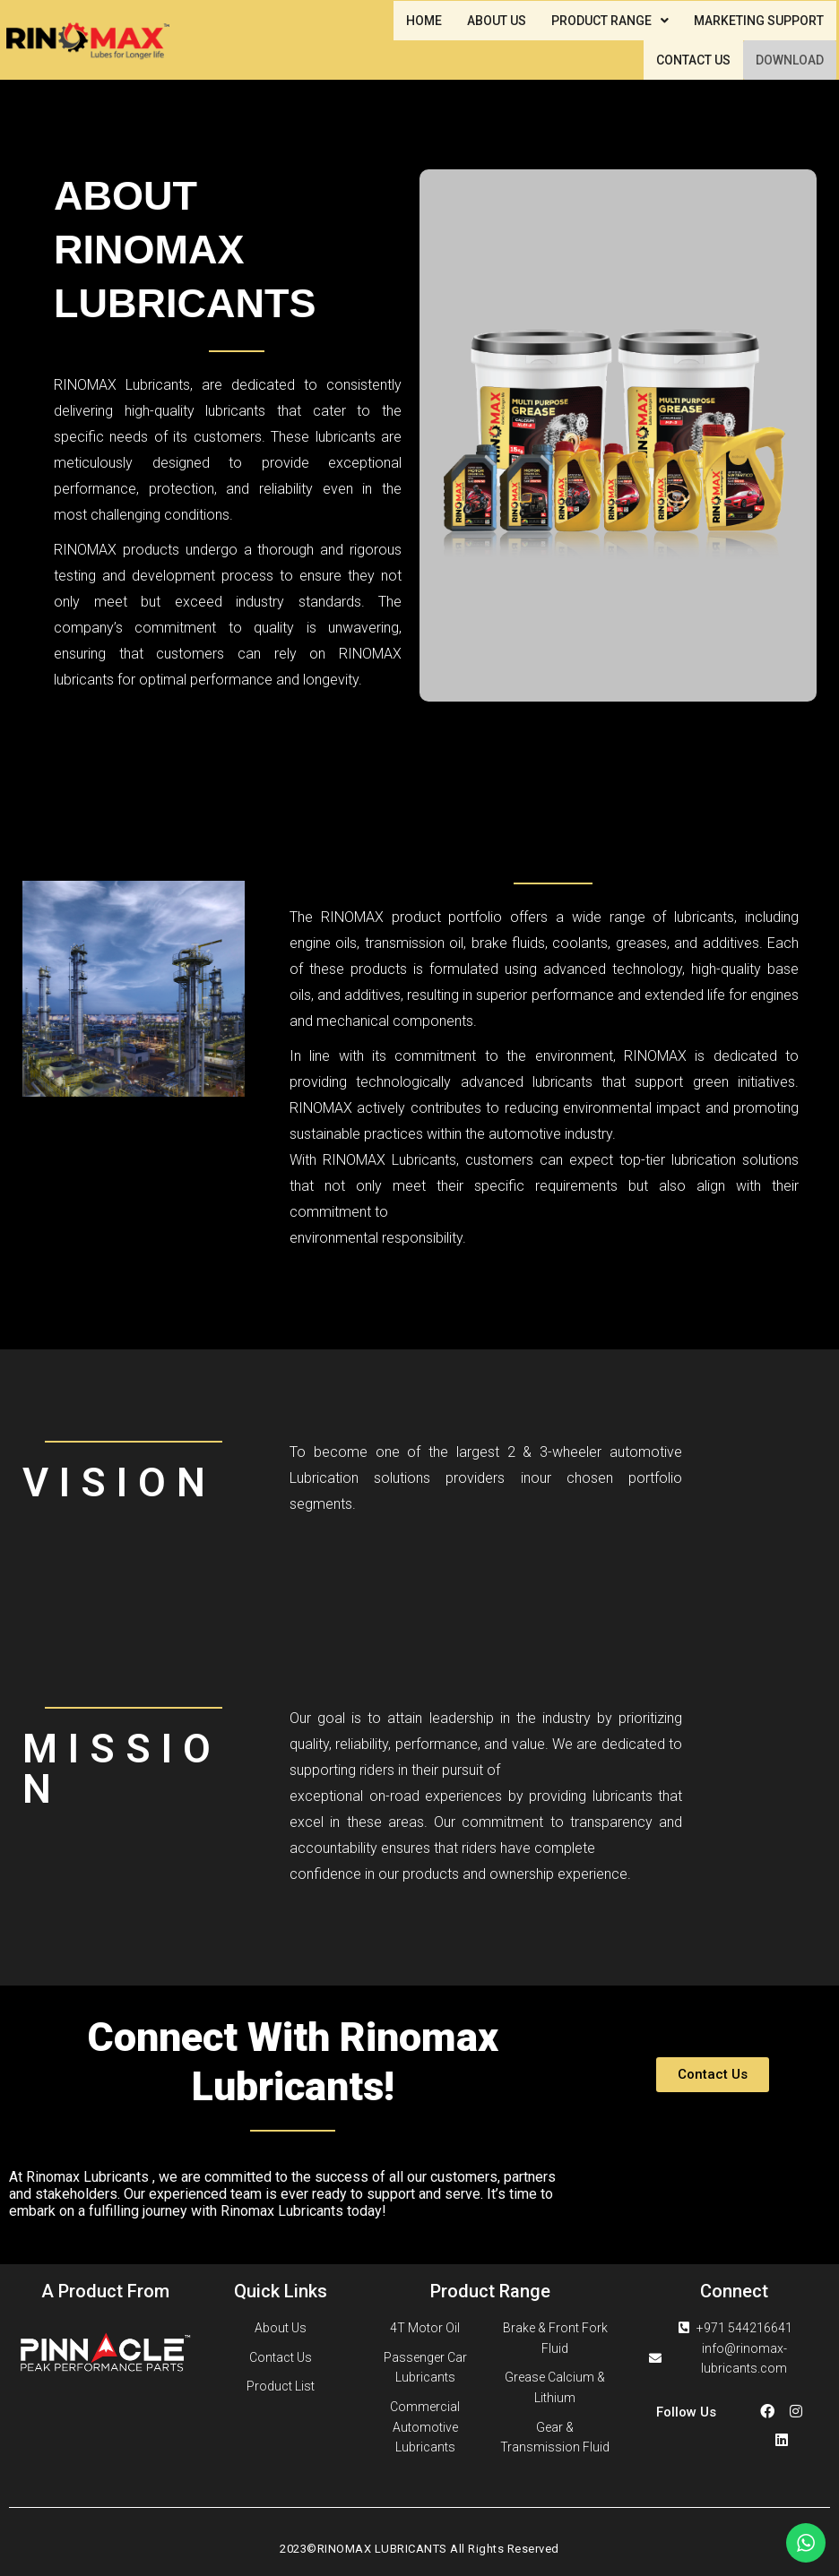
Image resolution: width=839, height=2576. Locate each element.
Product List (281, 2386)
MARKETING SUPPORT (759, 20)
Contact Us (280, 2357)
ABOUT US (496, 20)
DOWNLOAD (790, 60)
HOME (424, 20)
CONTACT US (693, 60)
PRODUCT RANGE (610, 20)
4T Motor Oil (425, 2328)
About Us (281, 2328)
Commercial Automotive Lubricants (425, 2426)
